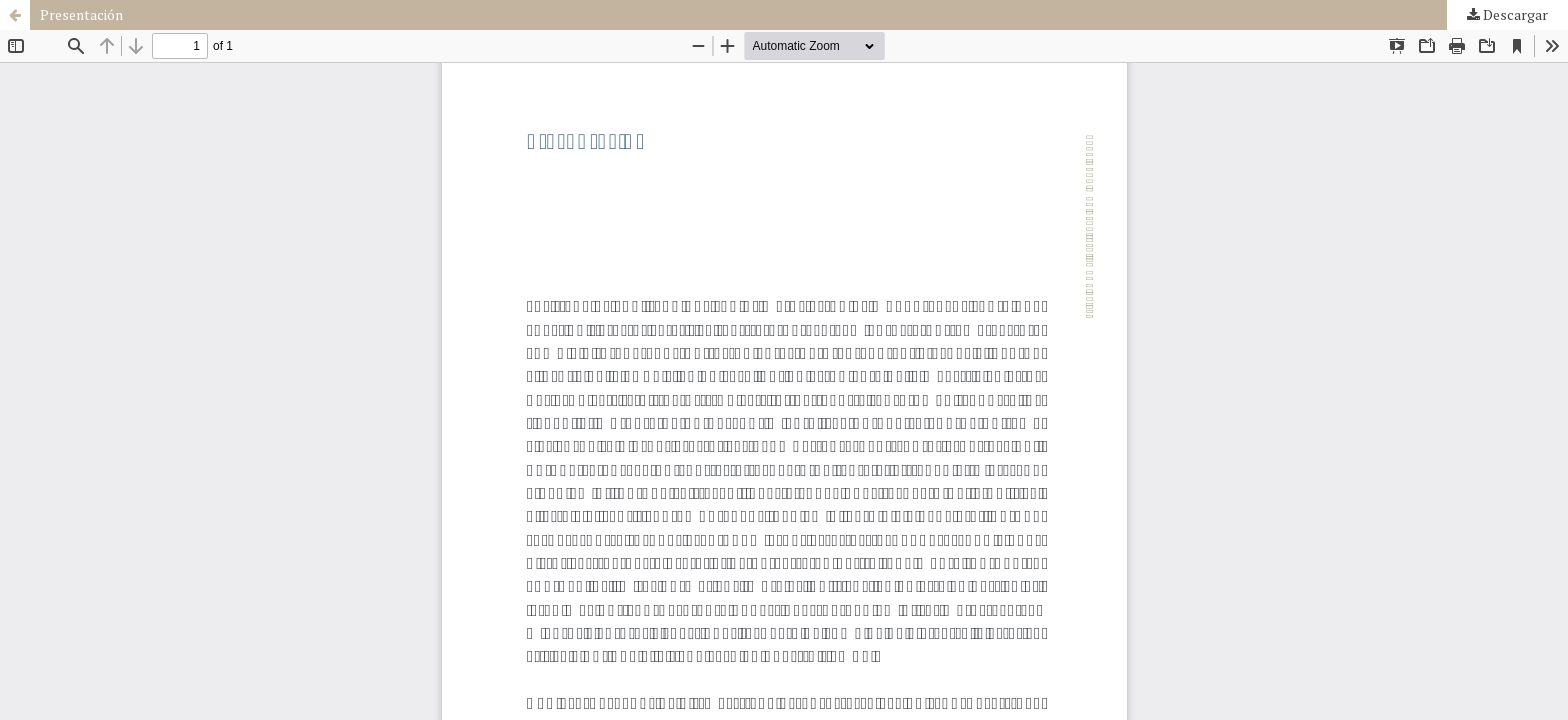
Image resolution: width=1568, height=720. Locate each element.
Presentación (81, 14)
